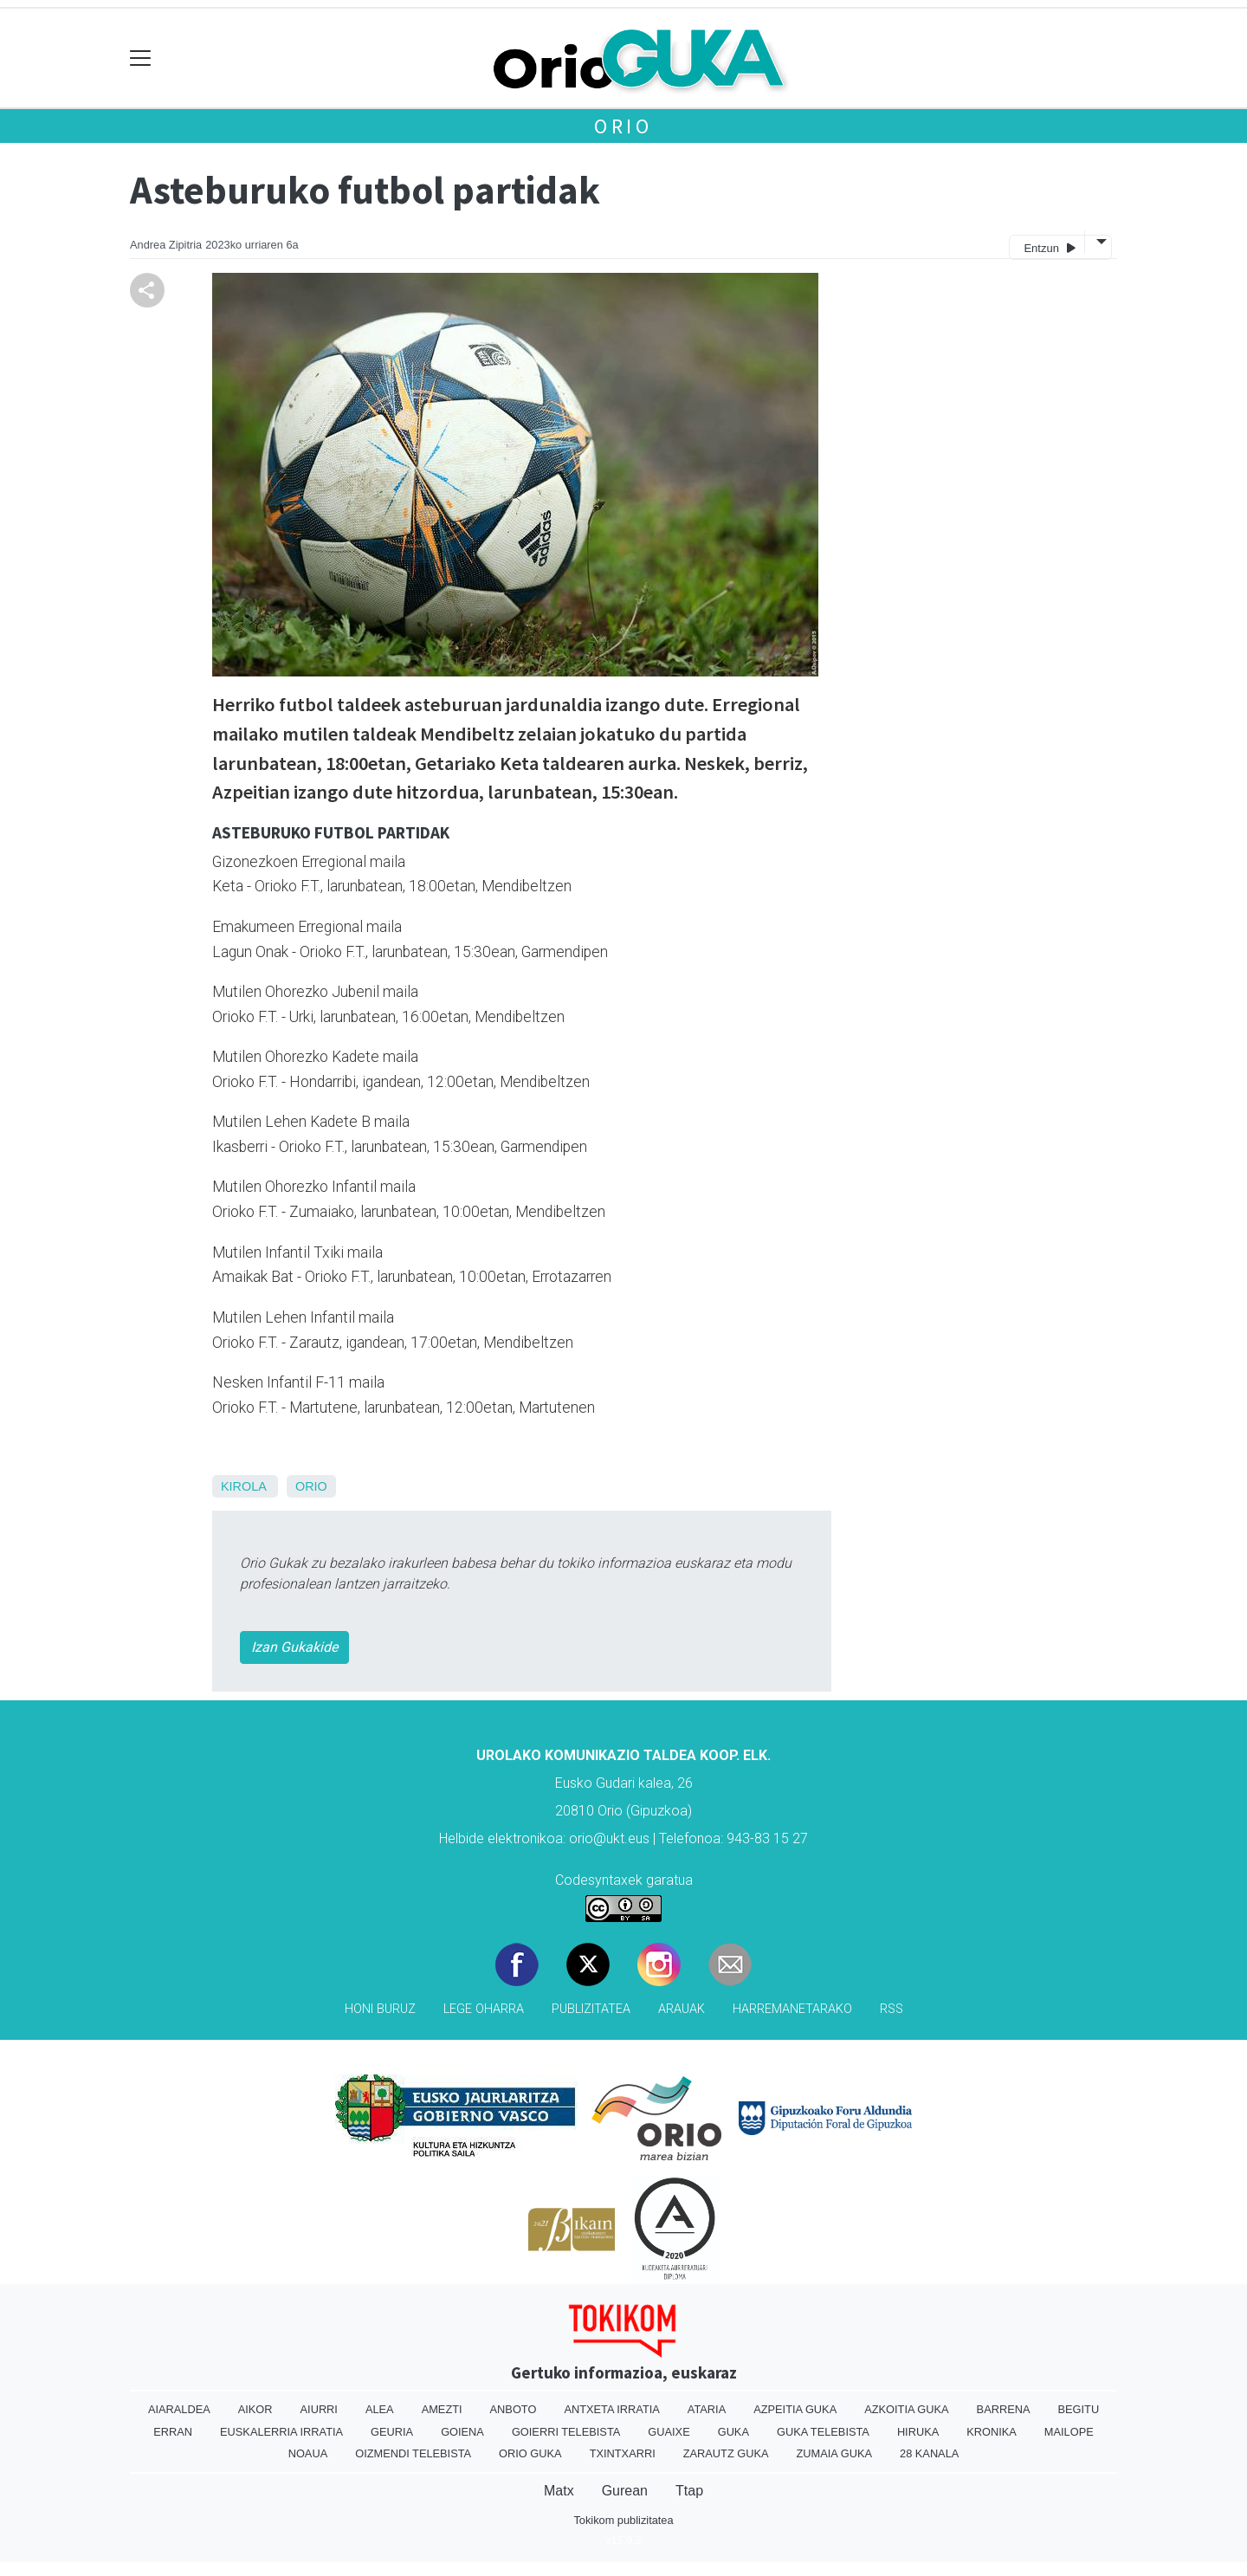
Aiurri (319, 2409)
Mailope (1069, 2431)
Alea (379, 2409)
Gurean (625, 2490)
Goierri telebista (566, 2431)
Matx (559, 2490)
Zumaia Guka (834, 2453)
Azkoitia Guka (906, 2409)
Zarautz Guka (726, 2453)
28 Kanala (929, 2453)
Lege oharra (483, 2009)
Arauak (681, 2009)
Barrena (1004, 2409)
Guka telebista (823, 2431)
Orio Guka (530, 2453)
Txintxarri (623, 2453)
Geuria (392, 2431)
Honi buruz (380, 2009)
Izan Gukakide (294, 1647)
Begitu (1078, 2409)
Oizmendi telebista (413, 2453)
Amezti (442, 2409)
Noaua (308, 2453)
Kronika (991, 2431)
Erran (172, 2431)
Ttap (689, 2490)
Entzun (1049, 247)
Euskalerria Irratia (281, 2431)
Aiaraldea (179, 2409)
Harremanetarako (792, 2009)
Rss (891, 2009)
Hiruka (918, 2431)
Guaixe (668, 2431)
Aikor (255, 2409)
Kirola (243, 1486)
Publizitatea (591, 2009)
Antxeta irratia (611, 2409)
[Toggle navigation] (140, 58)
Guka (733, 2431)
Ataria (707, 2409)
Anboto (513, 2409)
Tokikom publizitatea (623, 2520)
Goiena (462, 2431)
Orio (623, 126)
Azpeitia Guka (795, 2409)
